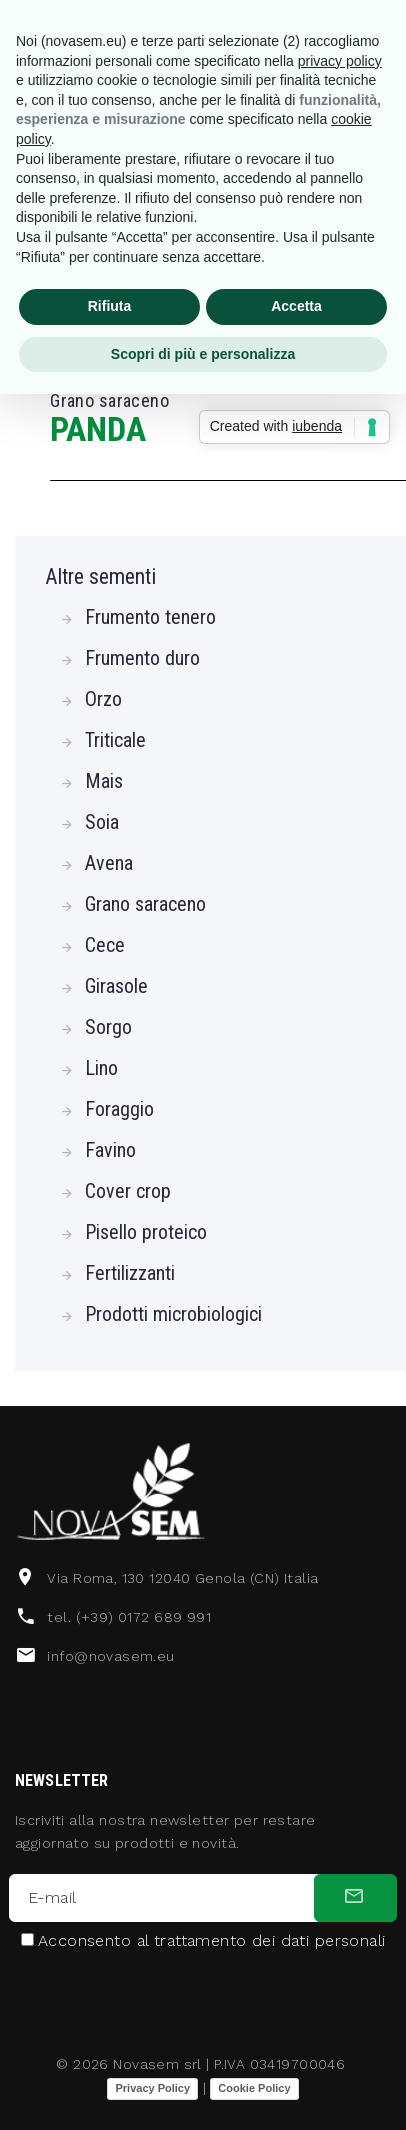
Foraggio (119, 1109)
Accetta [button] (296, 306)
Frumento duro (142, 658)
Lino (101, 1068)
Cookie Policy (254, 2088)
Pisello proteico (146, 1232)
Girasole (116, 986)
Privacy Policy (152, 2088)
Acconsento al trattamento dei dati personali (211, 1941)
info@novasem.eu (110, 1656)
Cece (105, 945)
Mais (104, 781)
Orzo (103, 699)
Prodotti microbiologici (173, 1314)
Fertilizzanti (130, 1273)
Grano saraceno (145, 904)
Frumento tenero (150, 617)
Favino (110, 1150)
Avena (109, 863)
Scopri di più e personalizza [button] (203, 354)
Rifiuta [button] (110, 306)
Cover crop (128, 1191)
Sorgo (108, 1027)
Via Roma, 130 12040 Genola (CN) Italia (182, 1578)
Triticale (115, 740)
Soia (102, 822)
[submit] (355, 1898)
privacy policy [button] (340, 61)
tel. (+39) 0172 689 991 (129, 1617)
